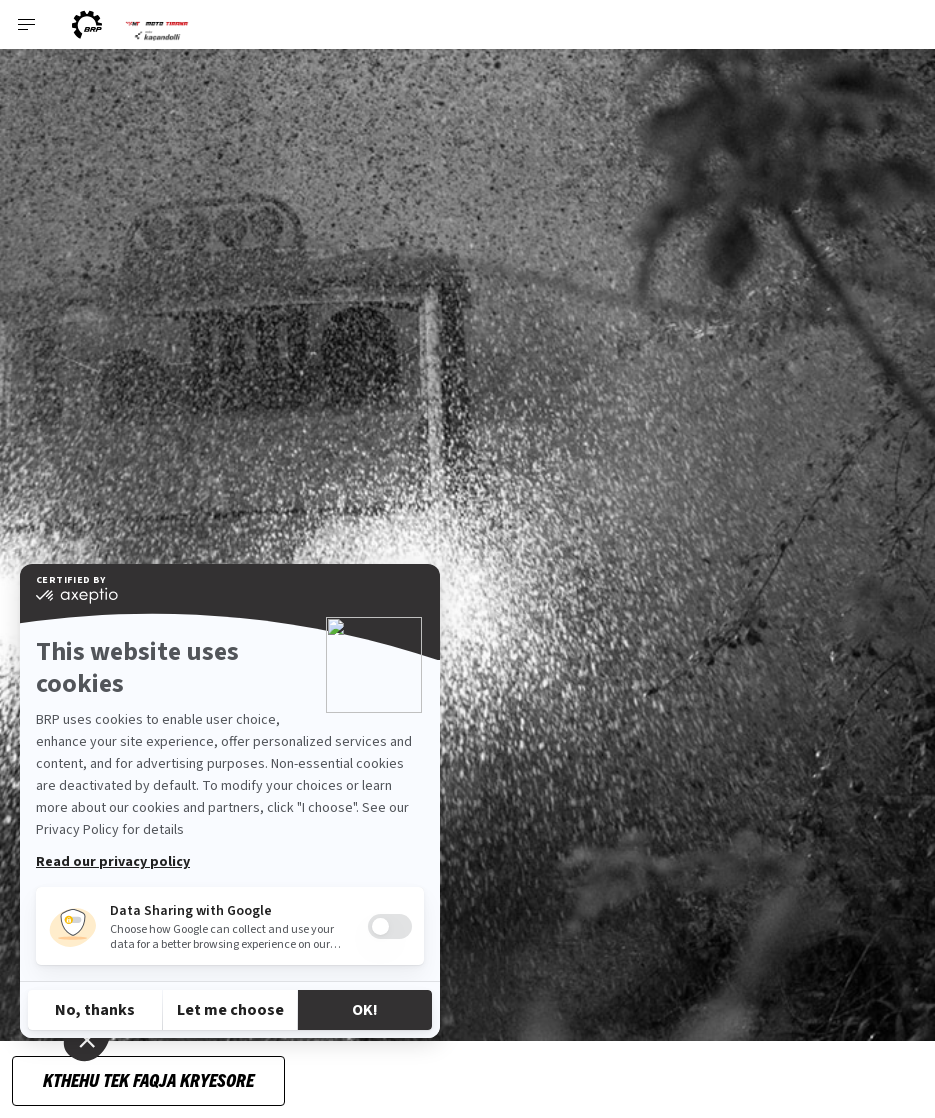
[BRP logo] (87, 24)
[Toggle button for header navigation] (27, 24)
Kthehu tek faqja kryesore (148, 1079)
